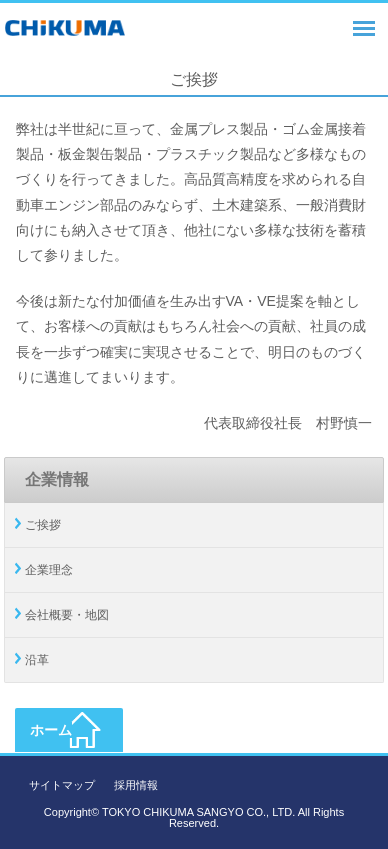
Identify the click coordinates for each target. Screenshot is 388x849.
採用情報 (136, 785)
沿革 (37, 660)
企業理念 (49, 570)
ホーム (51, 730)
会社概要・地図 (67, 615)
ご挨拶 (43, 525)
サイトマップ (62, 785)
